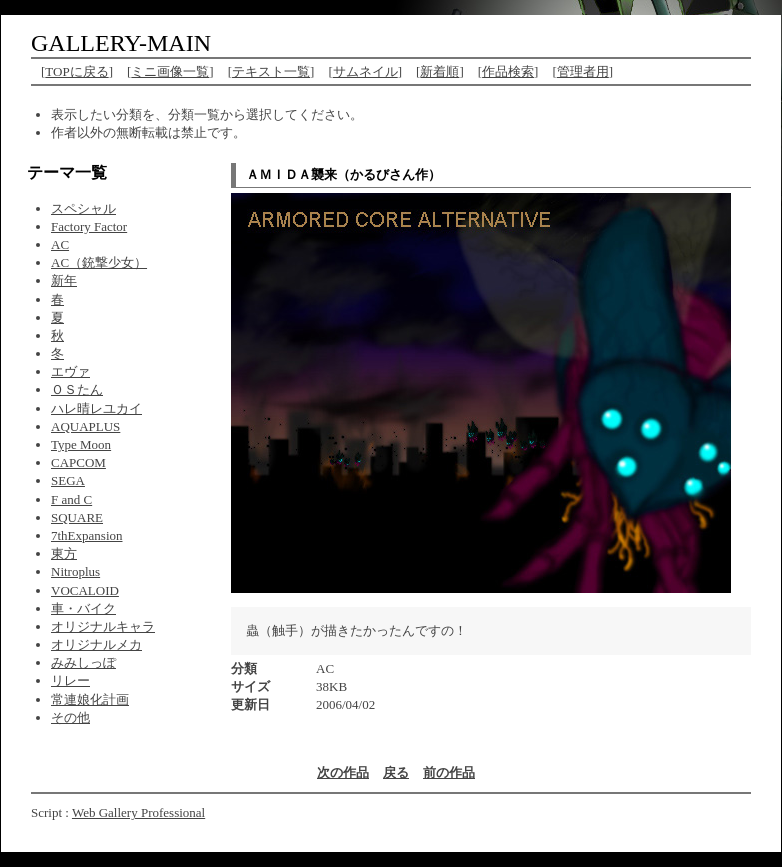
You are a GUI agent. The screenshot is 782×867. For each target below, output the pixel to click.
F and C (71, 499)
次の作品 (343, 772)
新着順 (439, 71)
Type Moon (81, 444)
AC (60, 244)
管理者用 (583, 71)
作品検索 (508, 71)
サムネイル (365, 71)
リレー (70, 680)
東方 (64, 553)
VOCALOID (85, 590)
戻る (396, 772)
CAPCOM (78, 462)
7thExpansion (87, 535)
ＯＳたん (77, 389)
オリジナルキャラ (103, 626)
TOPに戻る (76, 71)
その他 (70, 717)
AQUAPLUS (85, 426)
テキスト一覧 (271, 71)
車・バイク (83, 608)
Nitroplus (75, 571)
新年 (64, 280)
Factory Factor (89, 226)
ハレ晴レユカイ (96, 408)
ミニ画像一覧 (170, 71)
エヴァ (70, 371)
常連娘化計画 (90, 699)
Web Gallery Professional (138, 812)
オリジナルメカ (96, 644)
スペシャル (83, 208)
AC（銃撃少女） (99, 262)
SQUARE (77, 517)
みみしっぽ (83, 662)
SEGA (68, 480)
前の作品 (449, 772)
